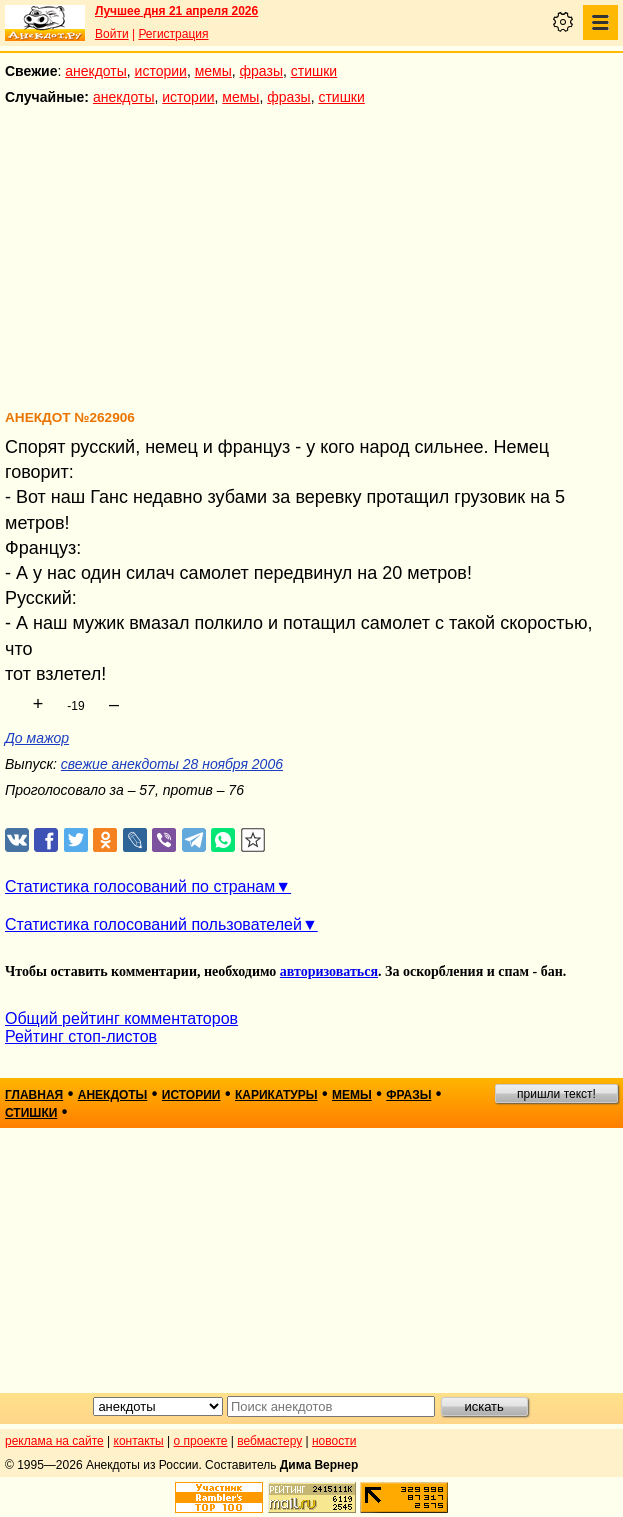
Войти (112, 34)
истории (161, 71)
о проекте (201, 1441)
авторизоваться (329, 971)
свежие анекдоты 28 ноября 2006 (172, 764)
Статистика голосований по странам (140, 886)
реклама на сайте (54, 1441)
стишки (314, 71)
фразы (261, 71)
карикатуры (276, 1095)
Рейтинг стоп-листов (81, 1036)
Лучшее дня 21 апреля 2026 (176, 11)
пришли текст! (556, 1094)
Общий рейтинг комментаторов (121, 1018)
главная (34, 1095)
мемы (213, 71)
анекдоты (96, 71)
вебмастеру (269, 1441)
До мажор (37, 738)
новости (334, 1441)
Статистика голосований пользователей (153, 924)
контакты (139, 1441)
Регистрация (173, 34)
